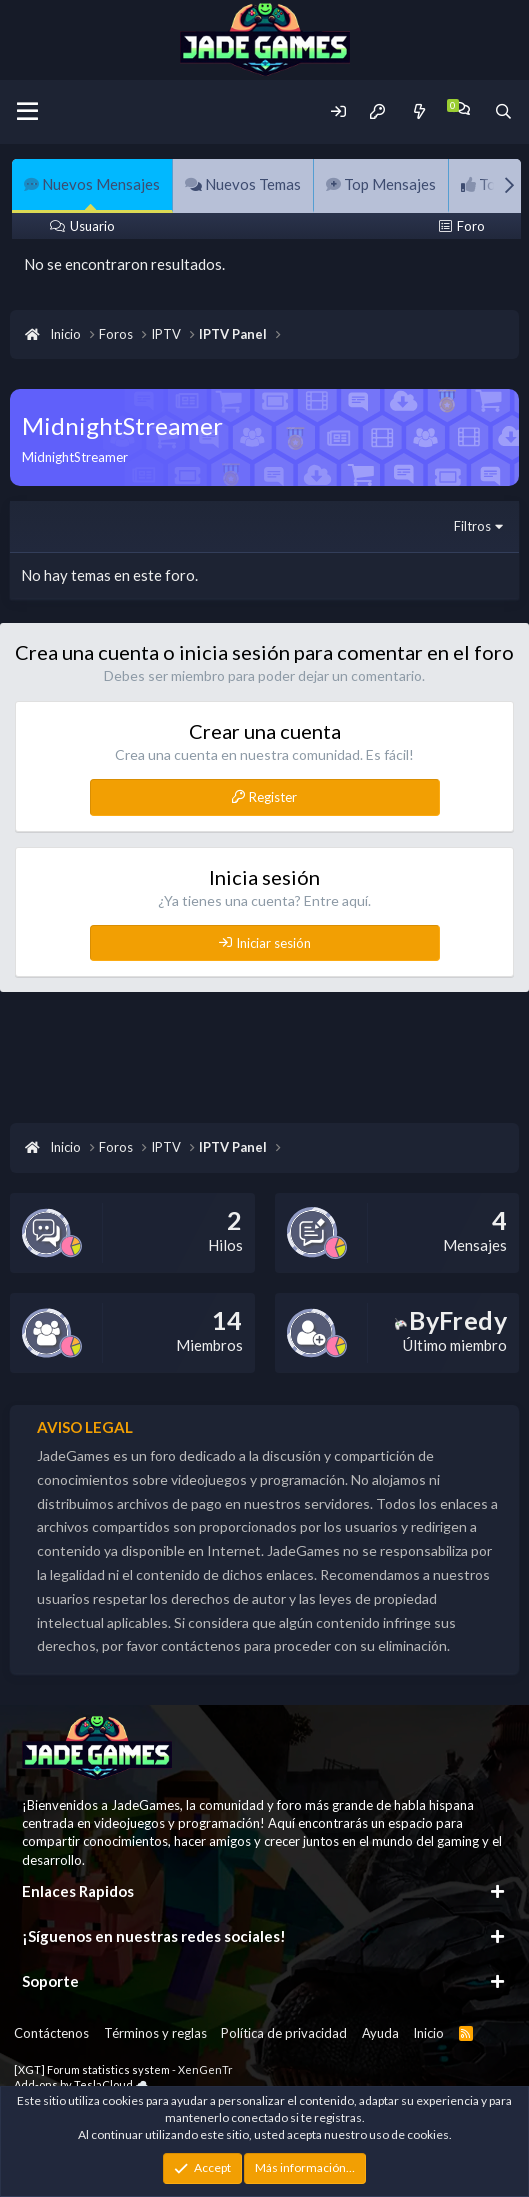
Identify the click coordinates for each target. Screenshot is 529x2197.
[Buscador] (503, 111)
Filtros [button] (472, 526)
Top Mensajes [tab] (381, 184)
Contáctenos (51, 2033)
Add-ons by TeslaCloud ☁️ (81, 2084)
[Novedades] (418, 111)
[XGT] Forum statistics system (123, 2069)
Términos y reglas (155, 2033)
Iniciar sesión (273, 943)
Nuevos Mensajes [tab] (92, 184)
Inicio (428, 2033)
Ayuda (380, 2033)
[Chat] (461, 108)
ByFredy (451, 1320)
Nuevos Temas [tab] (243, 184)
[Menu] (27, 112)
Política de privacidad (284, 2033)
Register (273, 797)
